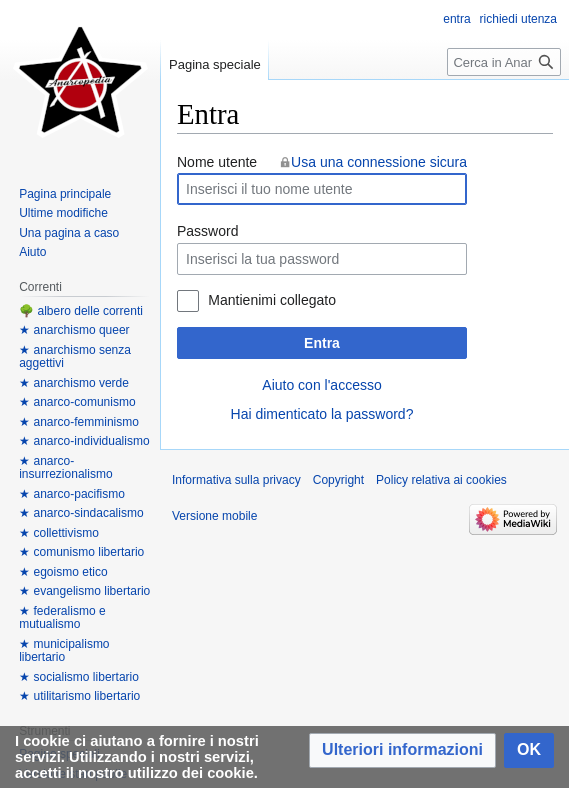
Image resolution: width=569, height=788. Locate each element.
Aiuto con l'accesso (321, 385)
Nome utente (217, 162)
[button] (402, 750)
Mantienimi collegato (272, 300)
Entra (322, 343)
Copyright (338, 480)
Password (207, 231)
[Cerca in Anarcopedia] (504, 62)
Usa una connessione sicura (379, 162)
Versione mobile (214, 516)
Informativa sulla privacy (236, 480)
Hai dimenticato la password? (322, 414)
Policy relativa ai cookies (441, 480)
